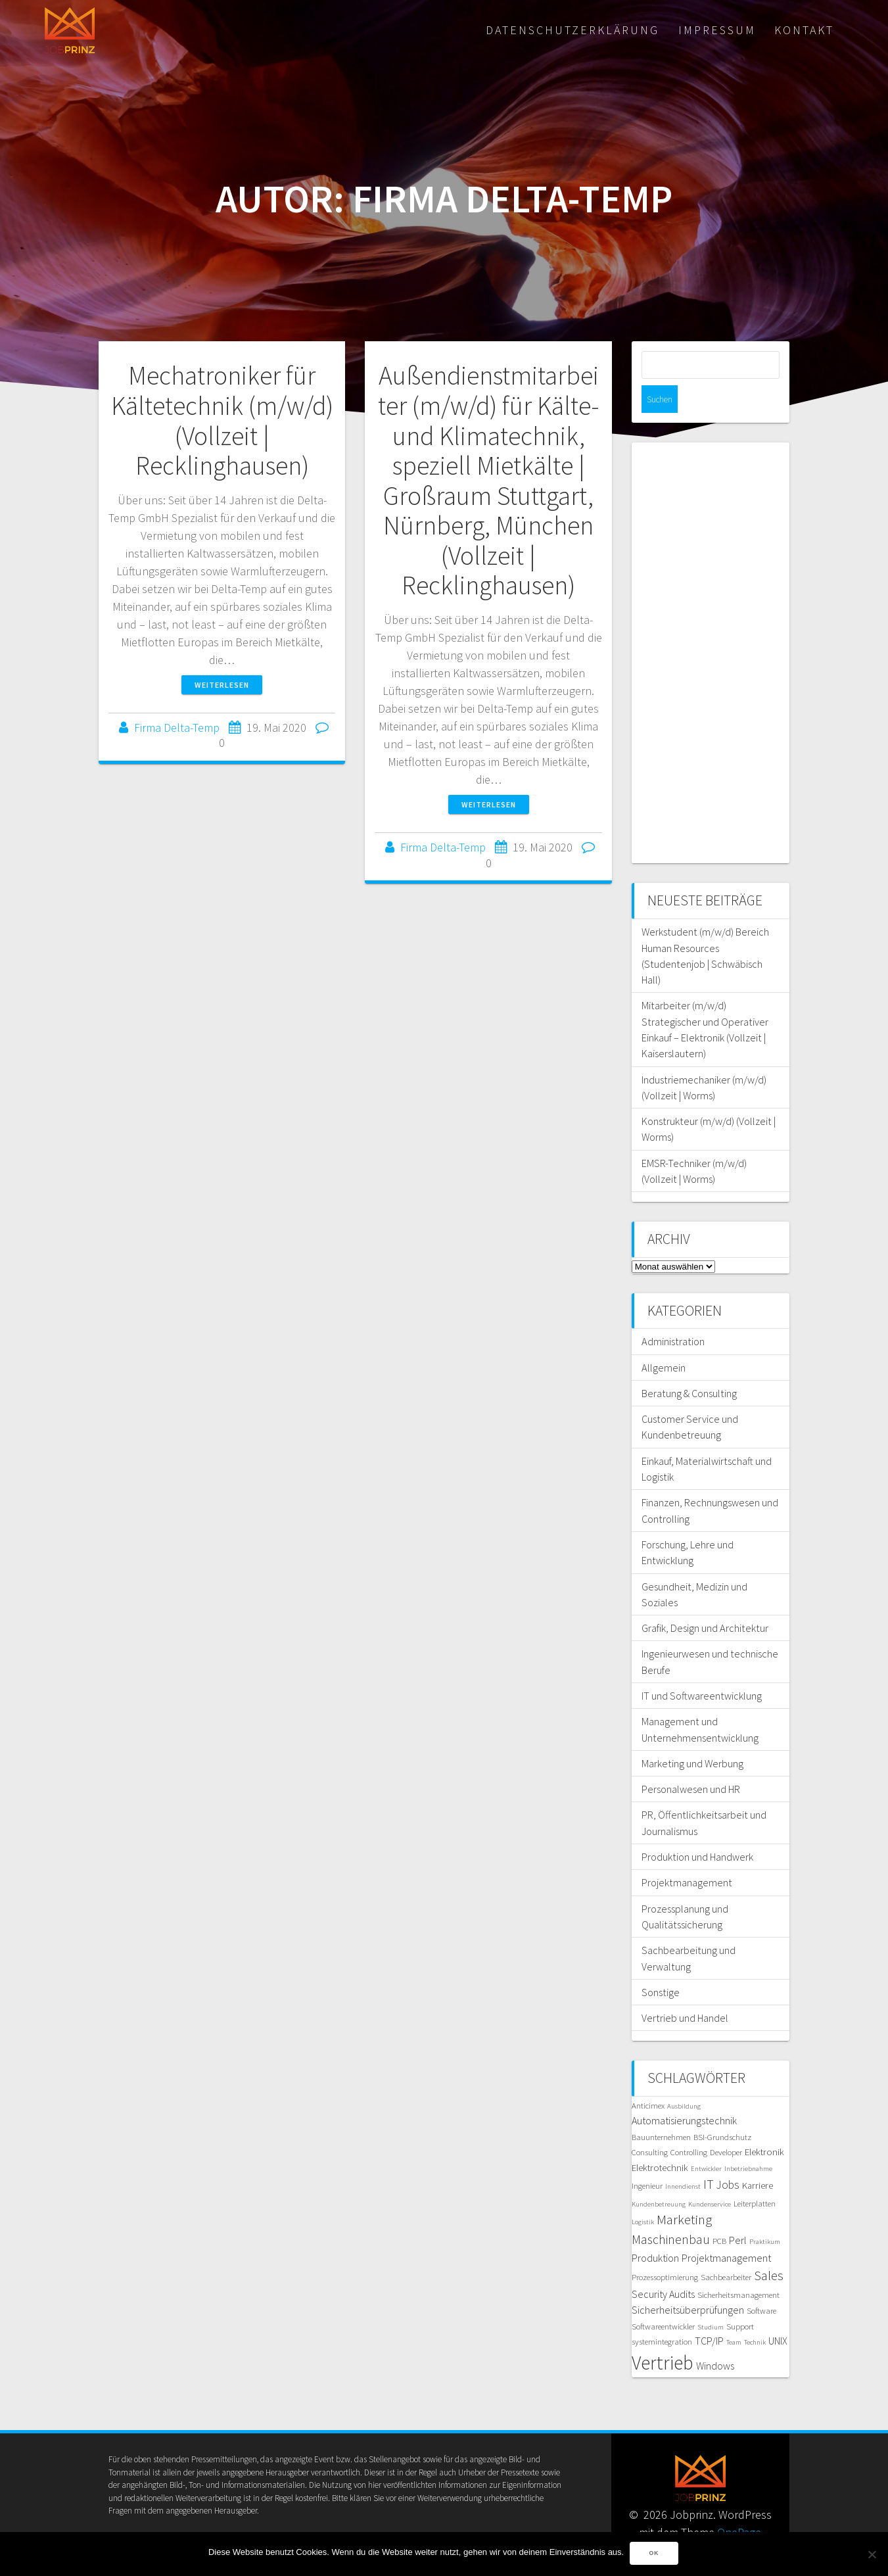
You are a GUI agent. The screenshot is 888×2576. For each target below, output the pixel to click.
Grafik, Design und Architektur (705, 1600)
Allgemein (664, 1340)
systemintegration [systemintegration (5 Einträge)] (662, 2313)
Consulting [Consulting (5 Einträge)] (650, 2124)
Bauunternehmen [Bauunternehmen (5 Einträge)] (661, 2109)
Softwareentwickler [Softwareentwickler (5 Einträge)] (663, 2298)
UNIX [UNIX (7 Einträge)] (777, 2313)
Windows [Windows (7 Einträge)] (715, 2338)
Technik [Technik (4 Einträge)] (755, 2314)
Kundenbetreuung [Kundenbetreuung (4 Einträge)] (659, 2176)
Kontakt (804, 29)
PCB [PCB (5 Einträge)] (719, 2213)
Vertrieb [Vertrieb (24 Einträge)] (662, 2335)
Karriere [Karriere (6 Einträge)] (757, 2158)
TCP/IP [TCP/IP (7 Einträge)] (709, 2313)
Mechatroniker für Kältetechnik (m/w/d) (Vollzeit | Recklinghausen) (222, 420)
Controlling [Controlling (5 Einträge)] (688, 2124)
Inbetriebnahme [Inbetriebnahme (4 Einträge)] (748, 2141)
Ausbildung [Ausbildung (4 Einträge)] (684, 2078)
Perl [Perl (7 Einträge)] (738, 2212)
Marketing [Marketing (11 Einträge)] (684, 2192)
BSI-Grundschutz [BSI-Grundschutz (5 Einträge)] (722, 2109)
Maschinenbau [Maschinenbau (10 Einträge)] (671, 2212)
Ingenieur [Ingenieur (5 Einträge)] (647, 2158)
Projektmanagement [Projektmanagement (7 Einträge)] (726, 2230)
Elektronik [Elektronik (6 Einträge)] (764, 2124)
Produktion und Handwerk (697, 1829)
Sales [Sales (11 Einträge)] (768, 2247)
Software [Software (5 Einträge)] (761, 2283)
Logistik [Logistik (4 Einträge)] (643, 2194)
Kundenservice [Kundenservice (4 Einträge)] (709, 2176)
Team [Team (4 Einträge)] (733, 2314)
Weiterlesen (222, 685)
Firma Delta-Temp (177, 727)
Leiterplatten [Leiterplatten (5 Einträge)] (755, 2175)
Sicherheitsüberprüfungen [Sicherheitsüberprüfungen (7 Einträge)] (688, 2282)
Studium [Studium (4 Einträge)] (710, 2299)
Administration (673, 1313)
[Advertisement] (710, 625)
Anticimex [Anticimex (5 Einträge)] (648, 2077)
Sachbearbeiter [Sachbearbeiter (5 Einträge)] (726, 2249)
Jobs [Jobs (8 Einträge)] (727, 2157)
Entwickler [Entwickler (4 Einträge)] (706, 2141)
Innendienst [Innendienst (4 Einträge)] (683, 2159)
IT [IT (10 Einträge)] (708, 2156)
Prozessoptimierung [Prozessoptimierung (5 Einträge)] (665, 2249)
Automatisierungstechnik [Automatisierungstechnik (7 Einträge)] (684, 2092)
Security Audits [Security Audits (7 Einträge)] (663, 2266)
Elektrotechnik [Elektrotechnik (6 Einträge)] (660, 2140)
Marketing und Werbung (692, 1735)
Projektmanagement (687, 1854)
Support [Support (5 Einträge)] (740, 2298)
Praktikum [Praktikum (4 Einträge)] (764, 2214)
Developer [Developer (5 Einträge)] (726, 2124)
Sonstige (661, 1964)
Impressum (717, 29)
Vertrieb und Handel (685, 1990)
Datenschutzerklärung (572, 29)
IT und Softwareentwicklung (702, 1668)
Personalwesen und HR (691, 1761)
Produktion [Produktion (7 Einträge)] (655, 2230)
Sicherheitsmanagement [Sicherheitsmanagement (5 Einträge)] (738, 2267)
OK (655, 2554)
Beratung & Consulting (689, 1365)
